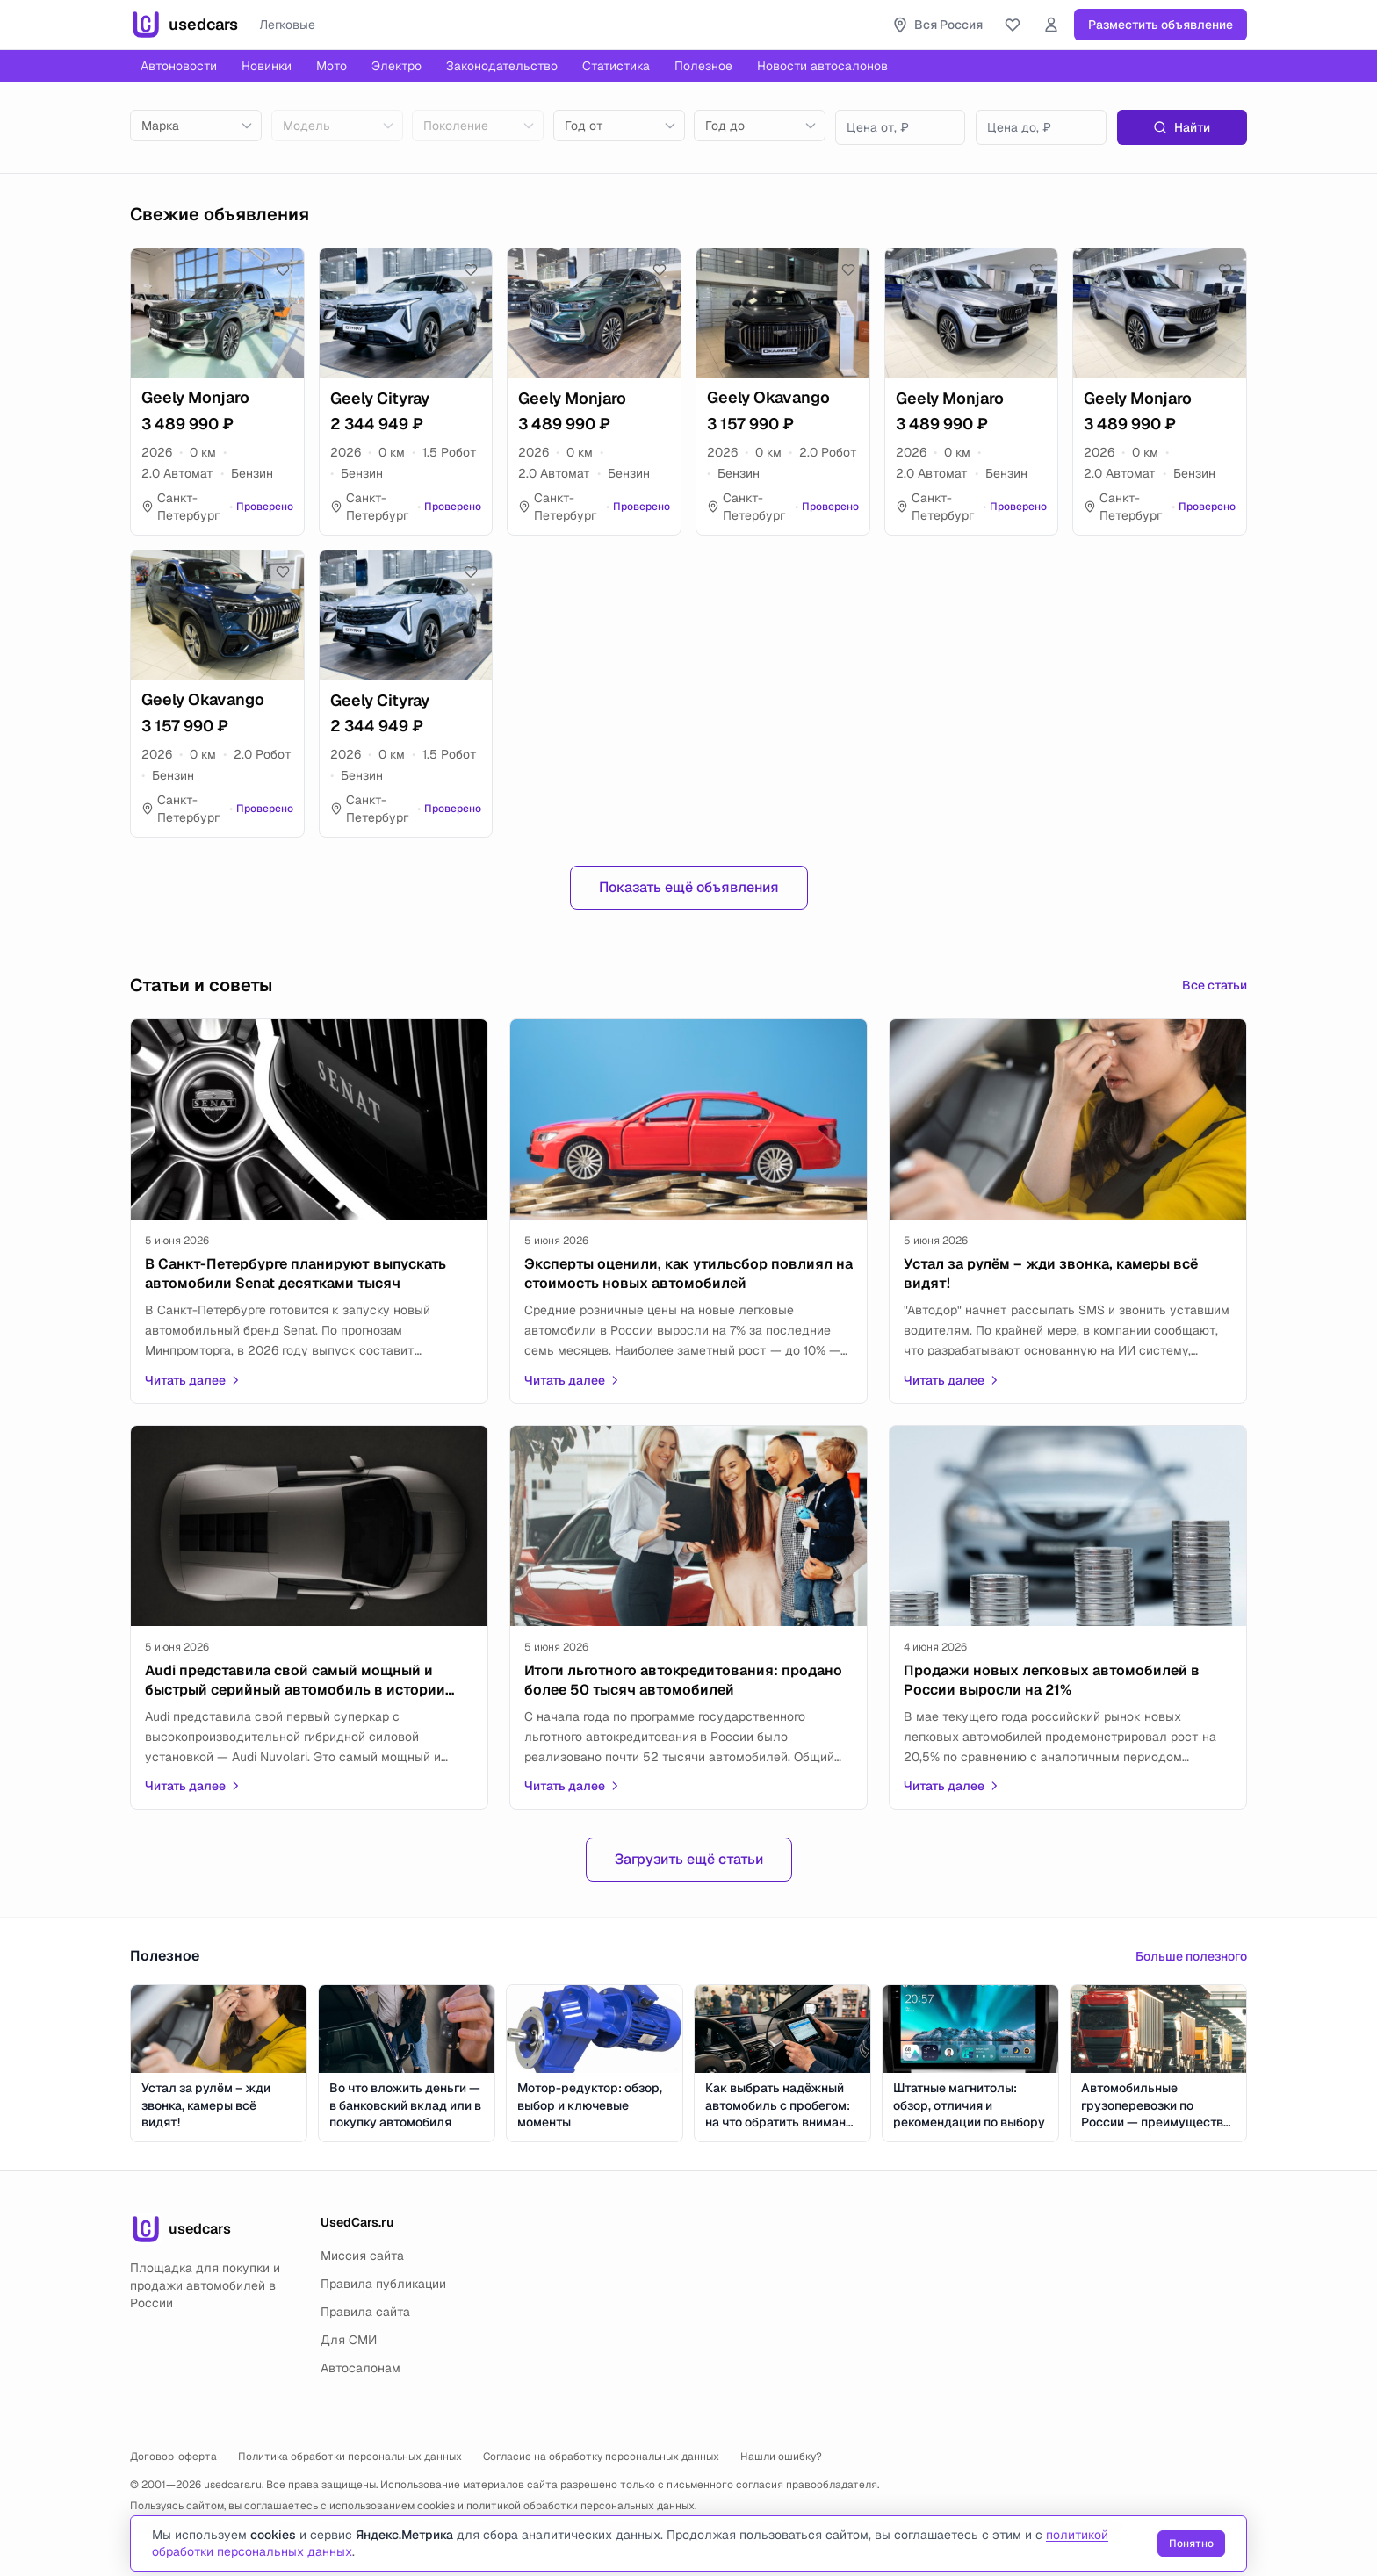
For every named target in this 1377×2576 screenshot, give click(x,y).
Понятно (1191, 2543)
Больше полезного (1191, 1956)
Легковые (287, 24)
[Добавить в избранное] (283, 269)
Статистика (616, 66)
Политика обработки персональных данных (350, 2457)
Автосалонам (360, 2368)
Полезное (703, 66)
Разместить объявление (1160, 24)
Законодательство (502, 66)
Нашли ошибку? (781, 2457)
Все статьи (1214, 985)
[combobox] (196, 125)
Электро (396, 66)
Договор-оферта (173, 2457)
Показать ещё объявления (689, 887)
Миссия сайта (362, 2255)
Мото (331, 66)
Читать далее (193, 1380)
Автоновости (179, 66)
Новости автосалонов (822, 66)
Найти (1181, 127)
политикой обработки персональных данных (580, 2506)
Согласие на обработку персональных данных (601, 2457)
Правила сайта (365, 2312)
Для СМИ (349, 2340)
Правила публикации (383, 2284)
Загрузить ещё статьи (689, 1859)
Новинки (267, 66)
